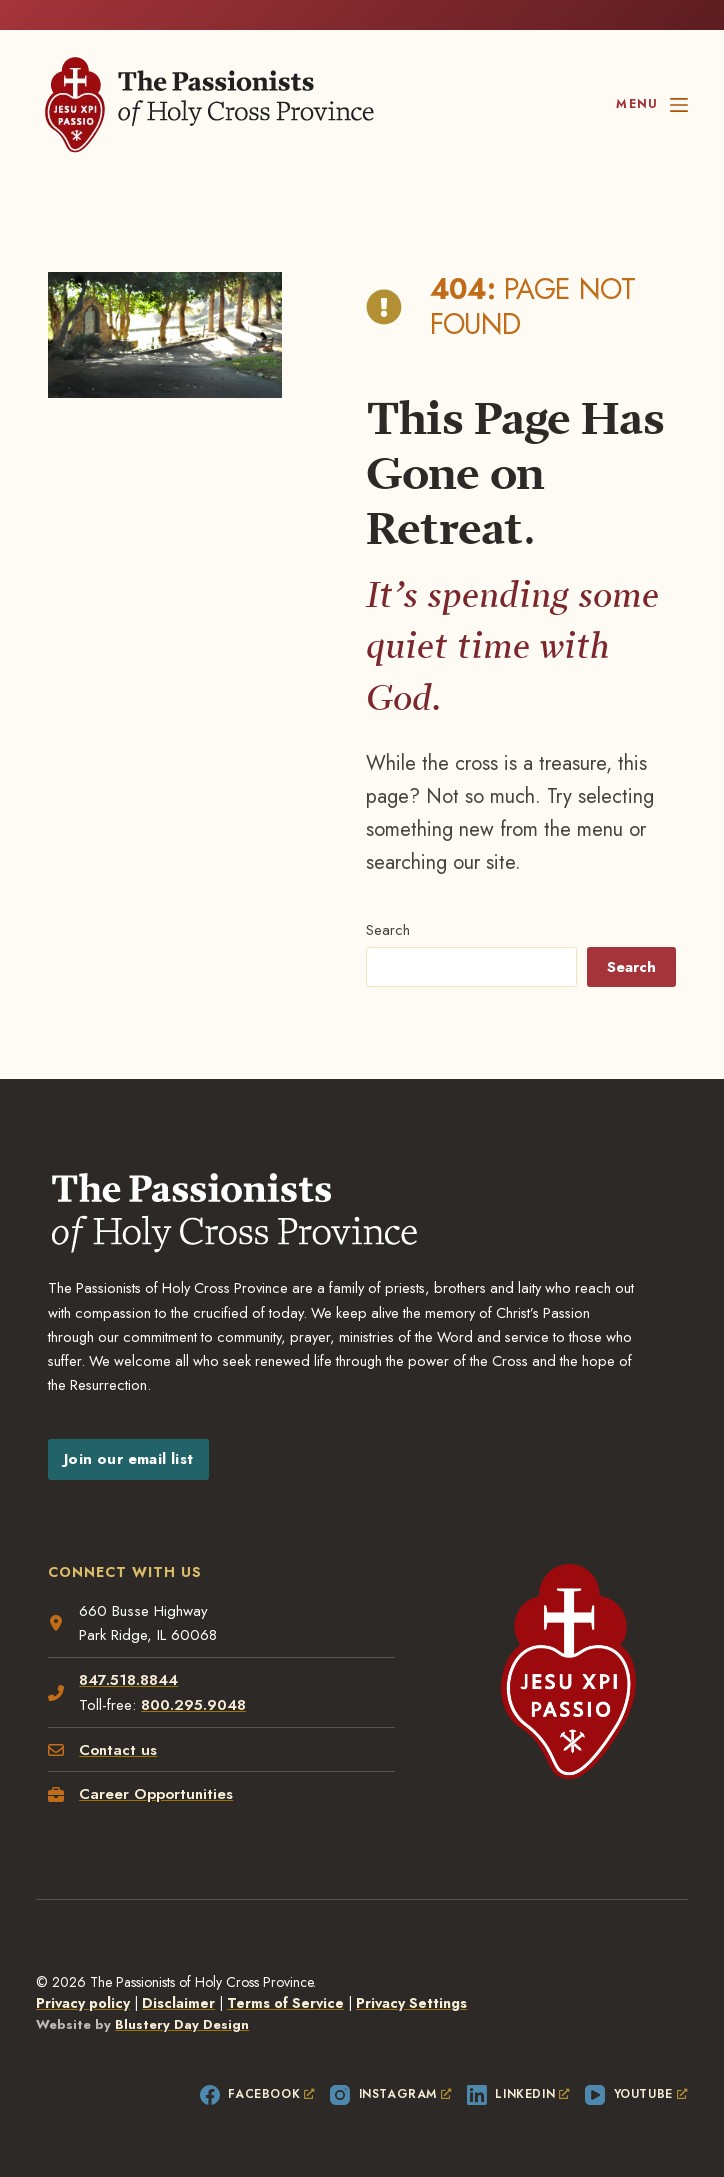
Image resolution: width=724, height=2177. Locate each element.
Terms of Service (285, 2003)
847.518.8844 (128, 1680)
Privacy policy (83, 2003)
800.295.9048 (193, 1705)
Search (388, 930)
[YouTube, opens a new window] (636, 2095)
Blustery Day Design (182, 2024)
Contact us (118, 1750)
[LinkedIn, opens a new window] (518, 2095)
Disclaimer (178, 2003)
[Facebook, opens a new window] (257, 2095)
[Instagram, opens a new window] (391, 2095)
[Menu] (651, 105)
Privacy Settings (411, 2003)
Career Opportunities (156, 1794)
